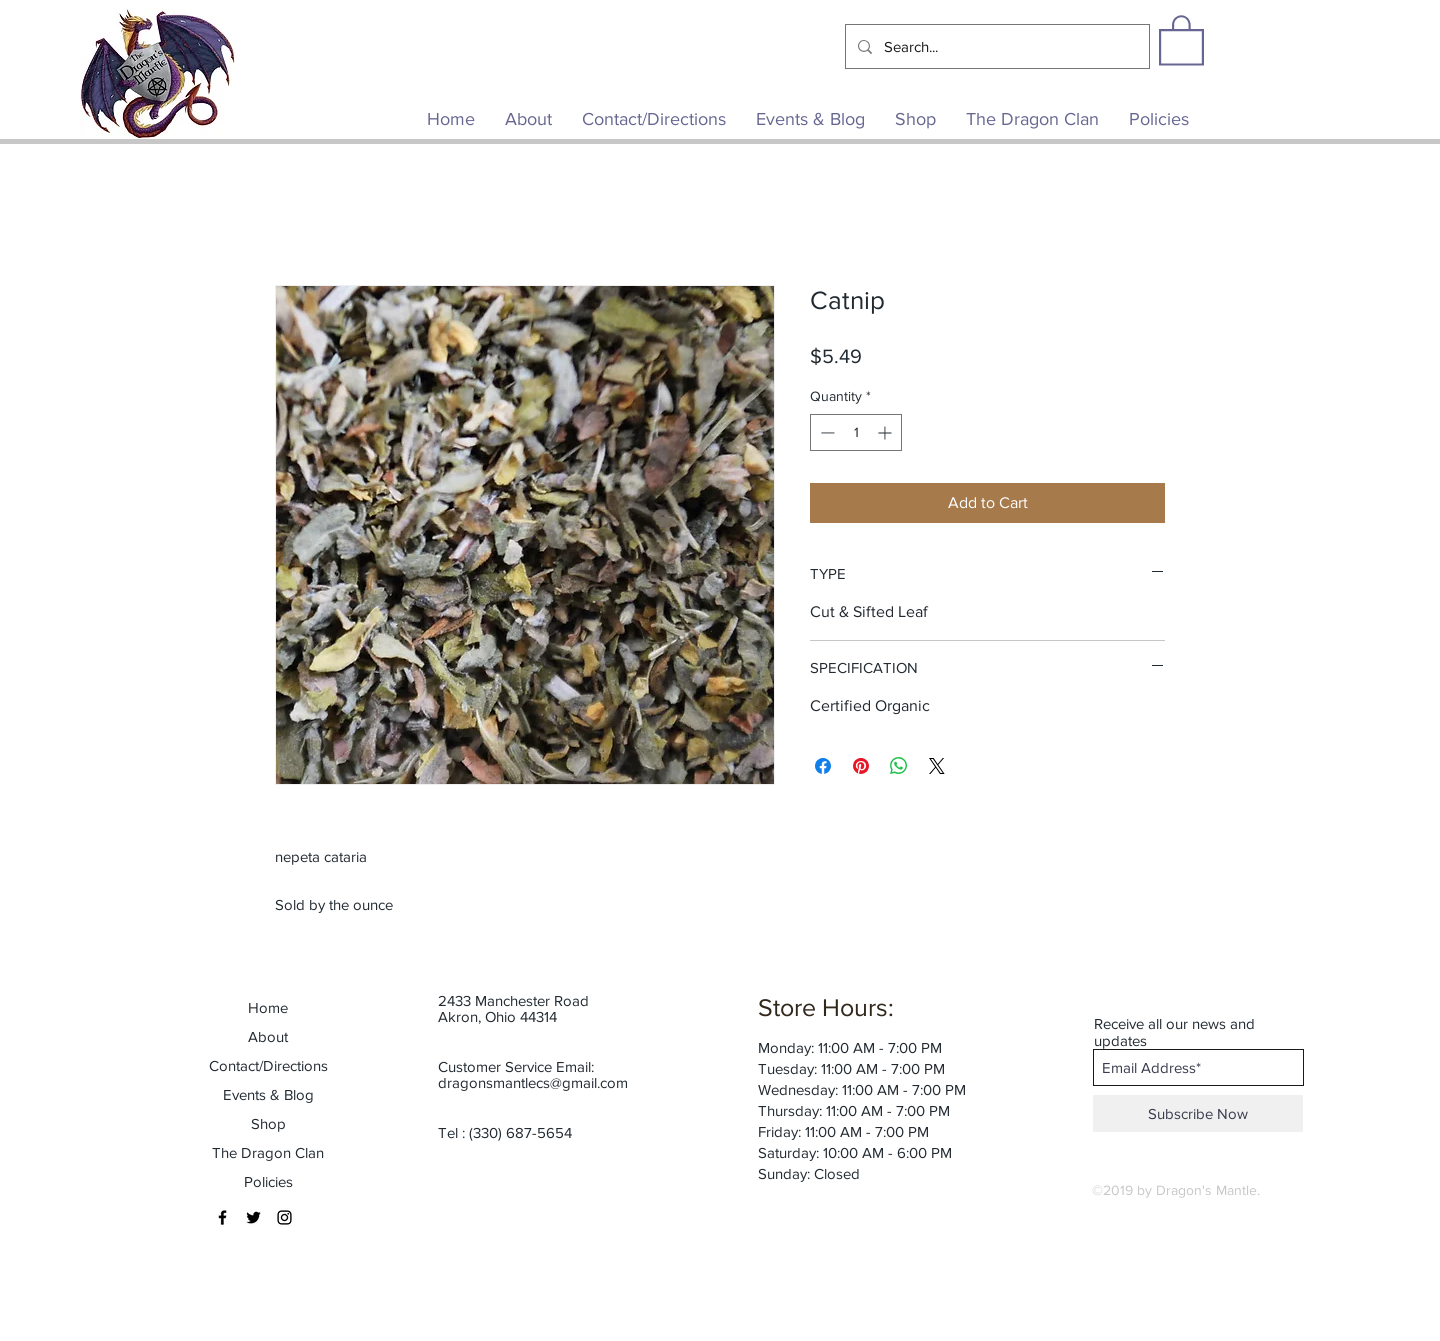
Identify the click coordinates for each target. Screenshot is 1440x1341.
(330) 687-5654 (520, 1132)
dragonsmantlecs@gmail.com (533, 1082)
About (268, 1036)
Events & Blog (268, 1094)
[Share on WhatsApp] (899, 766)
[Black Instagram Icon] (284, 1217)
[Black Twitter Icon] (253, 1217)
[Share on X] (937, 766)
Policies (268, 1181)
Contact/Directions (268, 1065)
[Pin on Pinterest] (861, 766)
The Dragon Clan (268, 1152)
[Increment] (886, 432)
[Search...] (995, 46)
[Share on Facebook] (823, 766)
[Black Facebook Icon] (222, 1217)
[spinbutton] (856, 432)
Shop (268, 1123)
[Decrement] (825, 432)
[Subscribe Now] (1198, 1113)
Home (268, 1007)
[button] (1181, 39)
